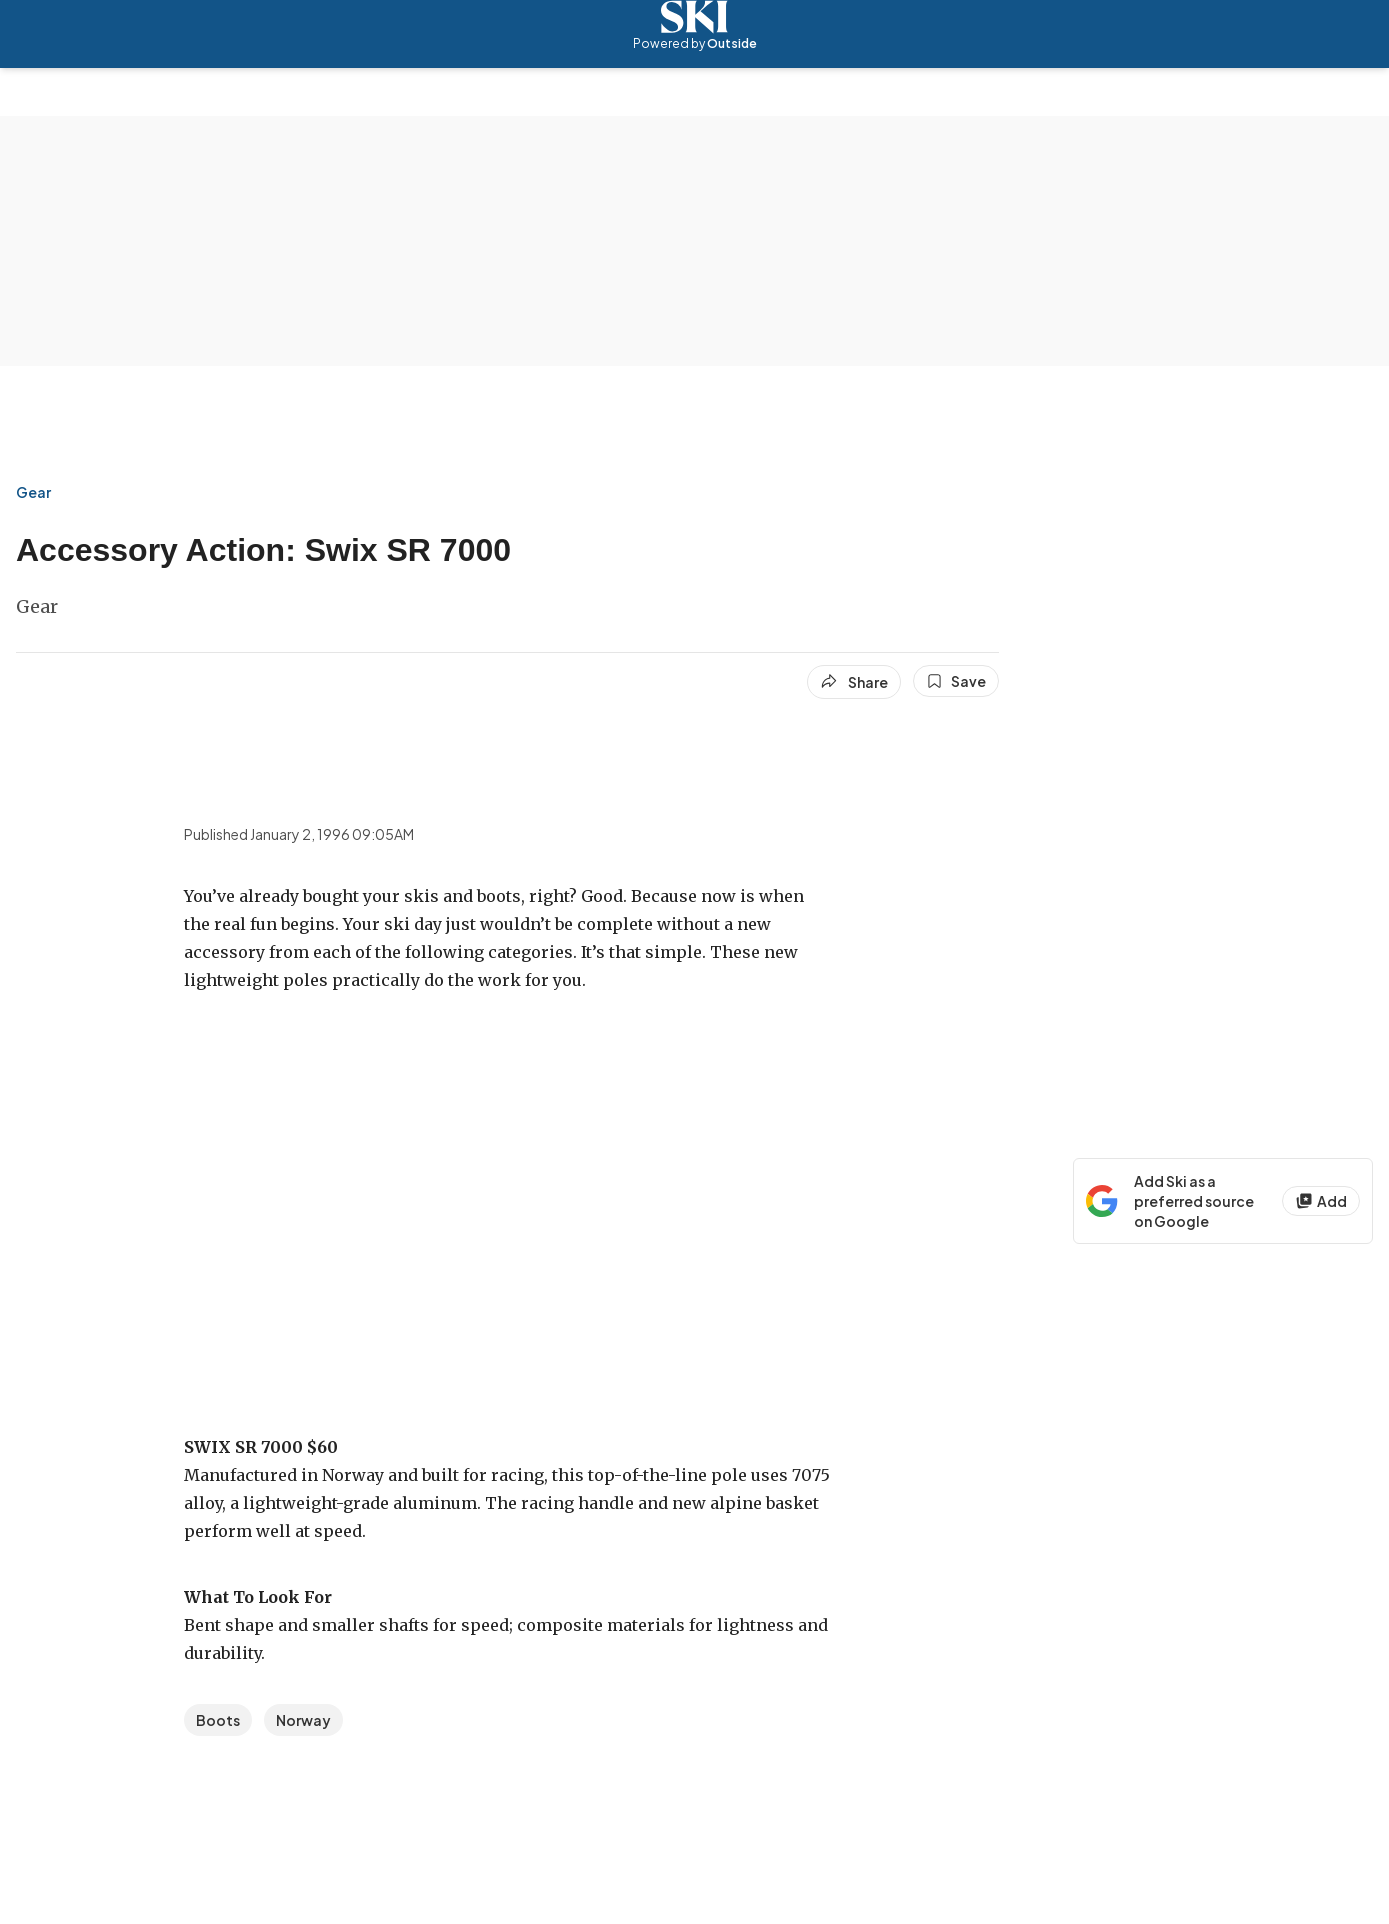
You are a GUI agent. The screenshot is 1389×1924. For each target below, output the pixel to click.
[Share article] (854, 682)
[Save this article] (956, 681)
